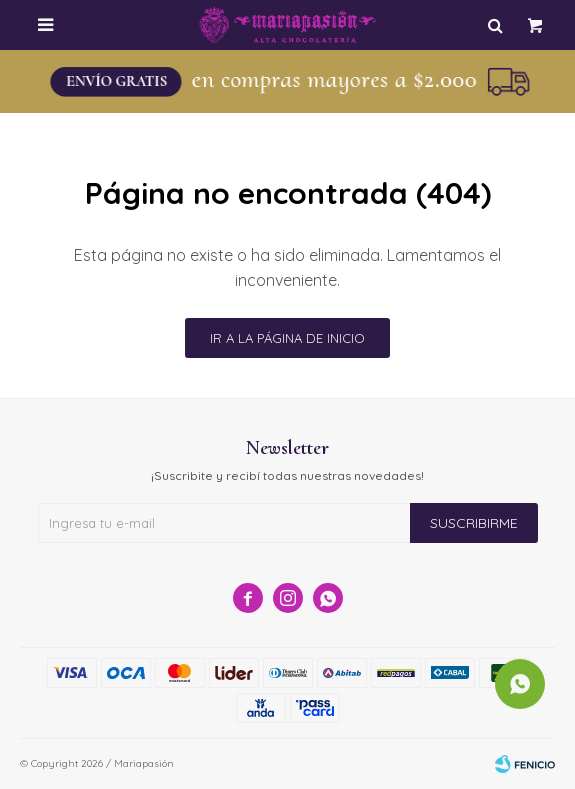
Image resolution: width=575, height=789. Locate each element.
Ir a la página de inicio (287, 338)
